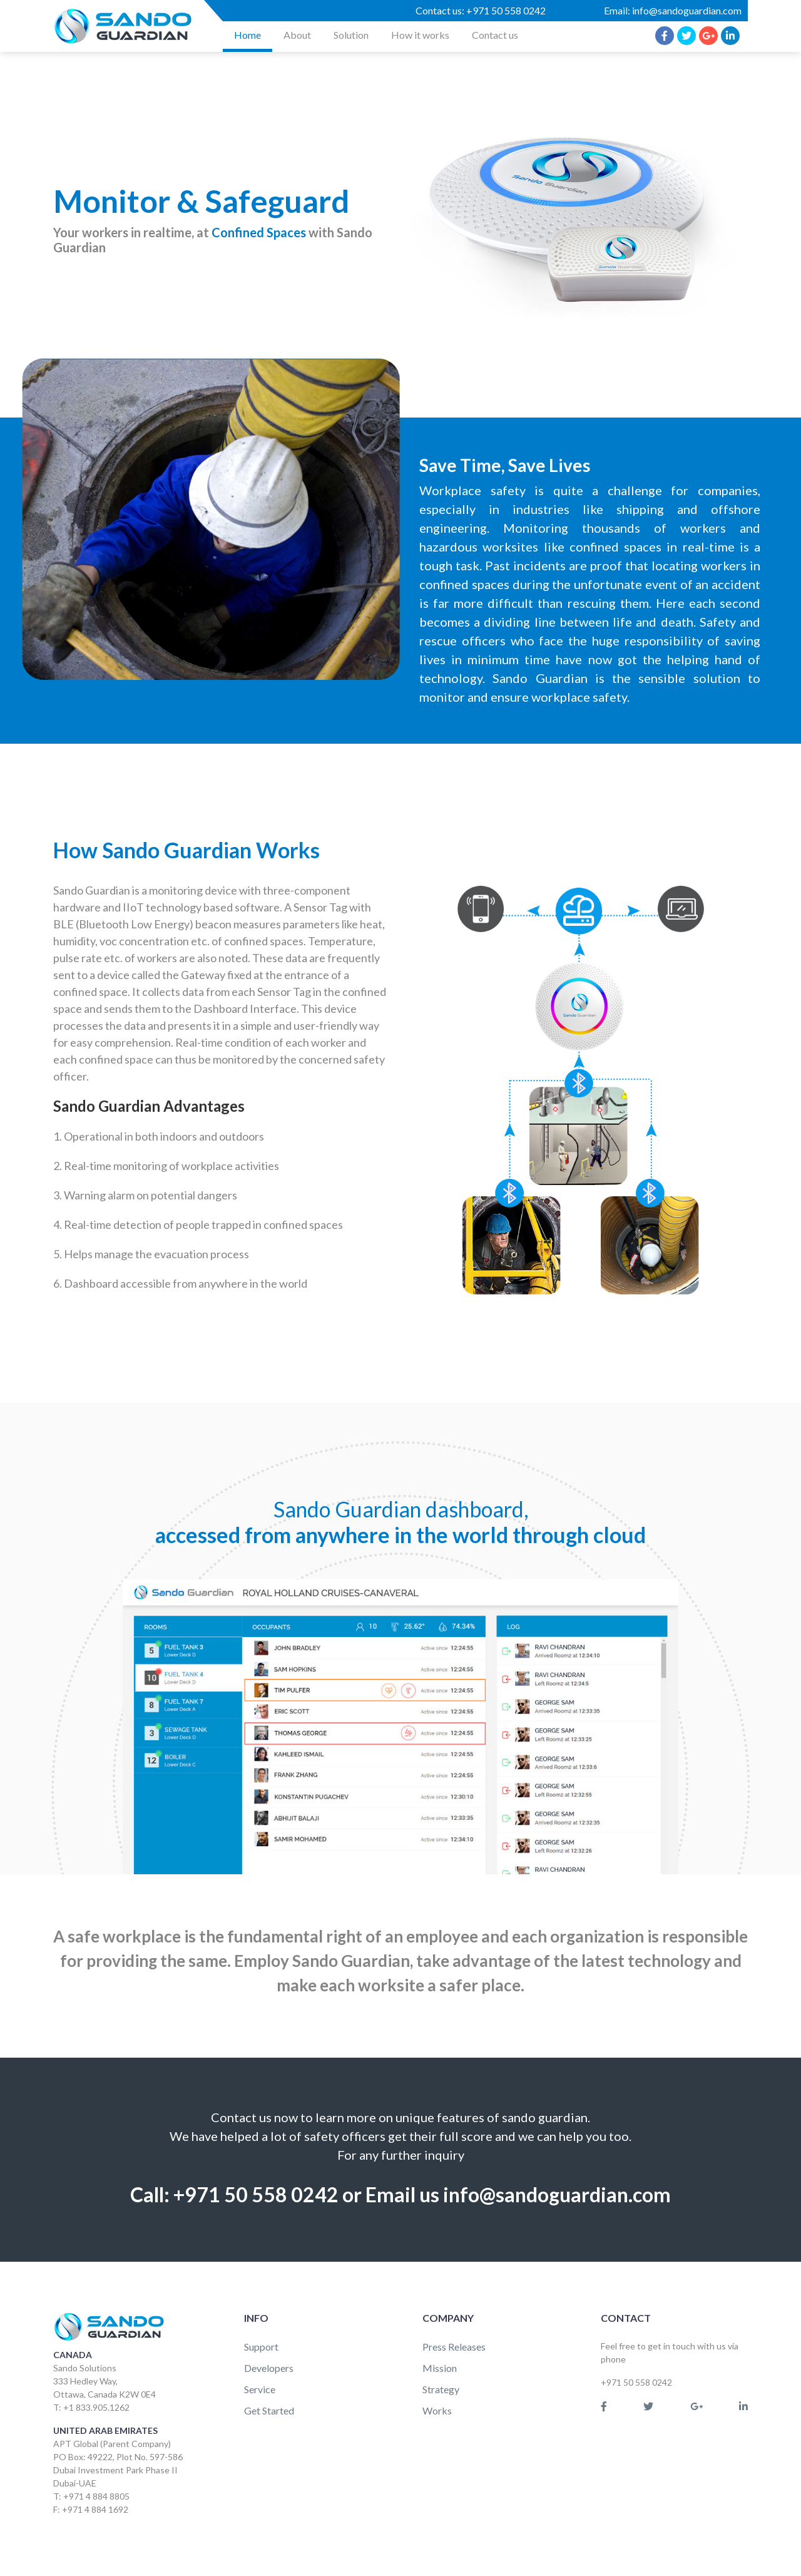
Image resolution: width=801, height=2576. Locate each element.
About (297, 35)
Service (259, 2389)
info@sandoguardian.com (687, 10)
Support (261, 2347)
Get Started (269, 2410)
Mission (439, 2368)
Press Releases (454, 2347)
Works (437, 2410)
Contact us (495, 35)
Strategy (440, 2389)
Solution (351, 35)
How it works (420, 35)
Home (247, 35)
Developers (268, 2368)
